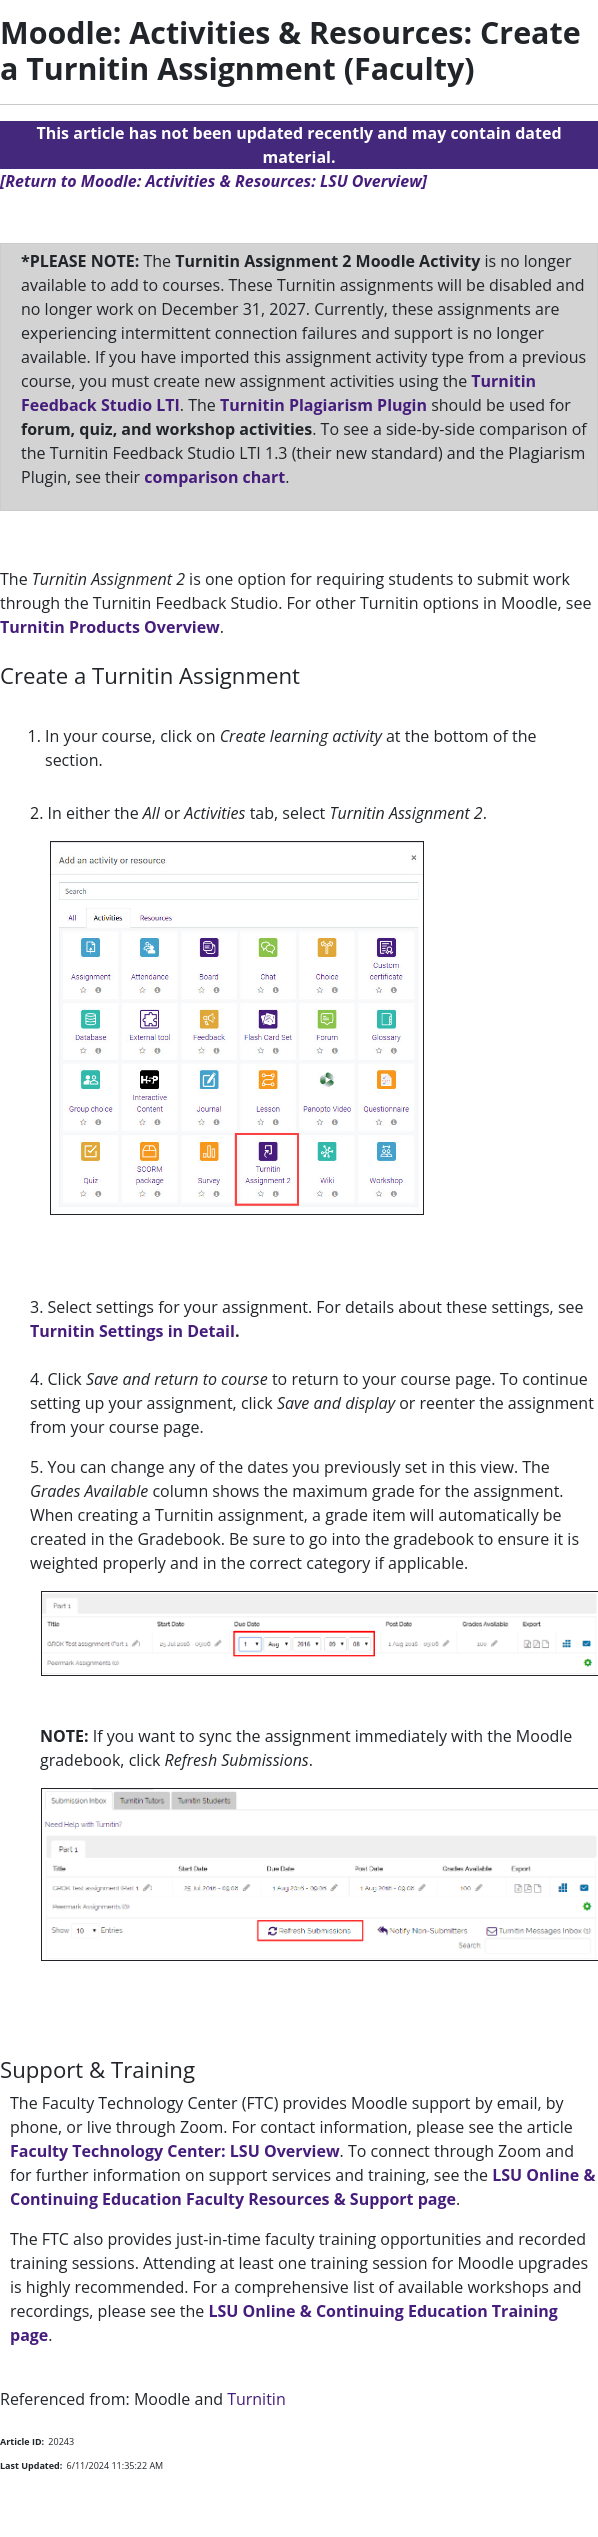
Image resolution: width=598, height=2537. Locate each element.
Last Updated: (31, 2465)
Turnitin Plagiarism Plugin (325, 405)
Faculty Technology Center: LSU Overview (175, 2151)
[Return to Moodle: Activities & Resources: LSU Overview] (213, 181)
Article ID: (22, 2441)
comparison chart (214, 477)
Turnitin (256, 2399)
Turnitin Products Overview (110, 627)
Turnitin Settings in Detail (132, 1331)
